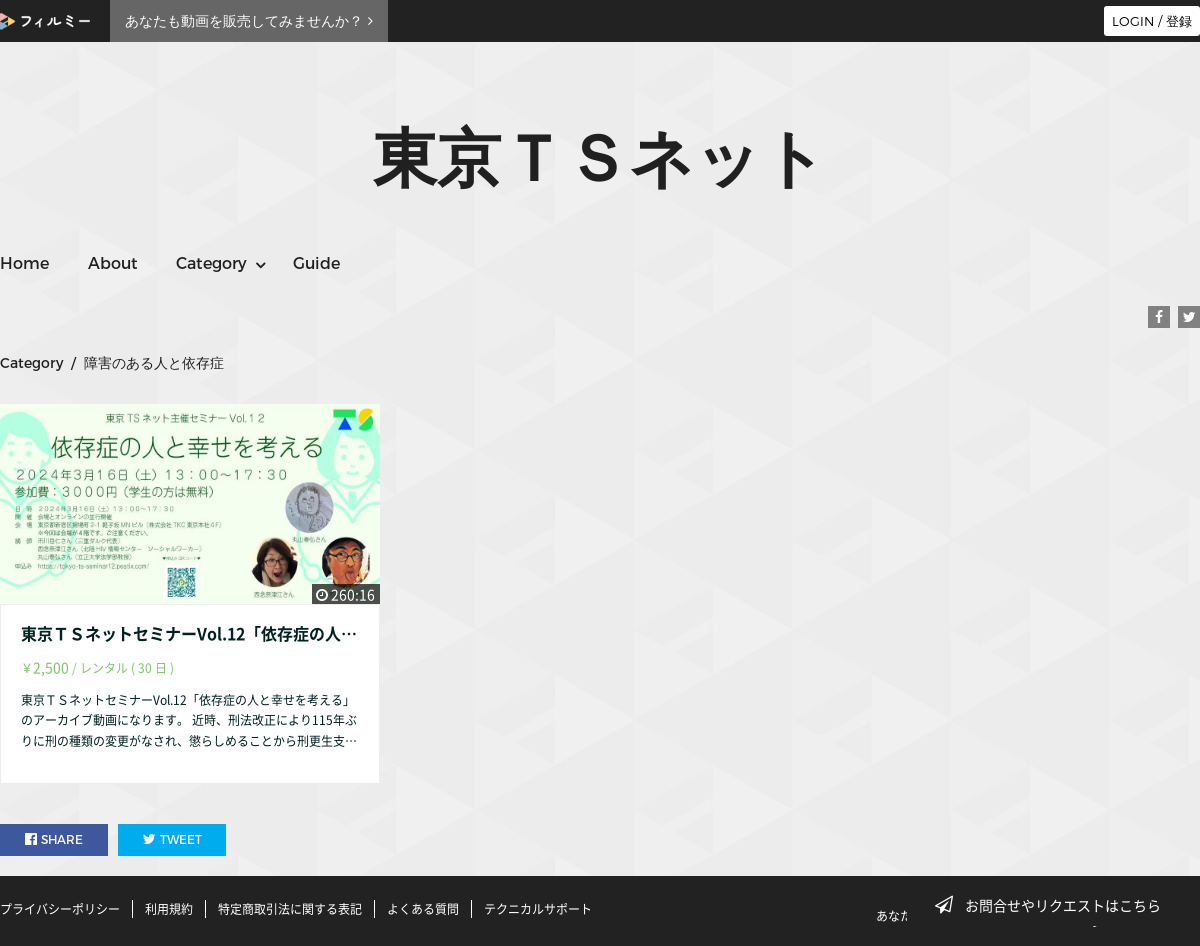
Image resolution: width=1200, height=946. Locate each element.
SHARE (54, 839)
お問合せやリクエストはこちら (1054, 905)
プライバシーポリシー (60, 909)
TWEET (172, 839)
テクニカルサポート (538, 909)
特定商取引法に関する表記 (290, 909)
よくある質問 (423, 909)
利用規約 (169, 909)
